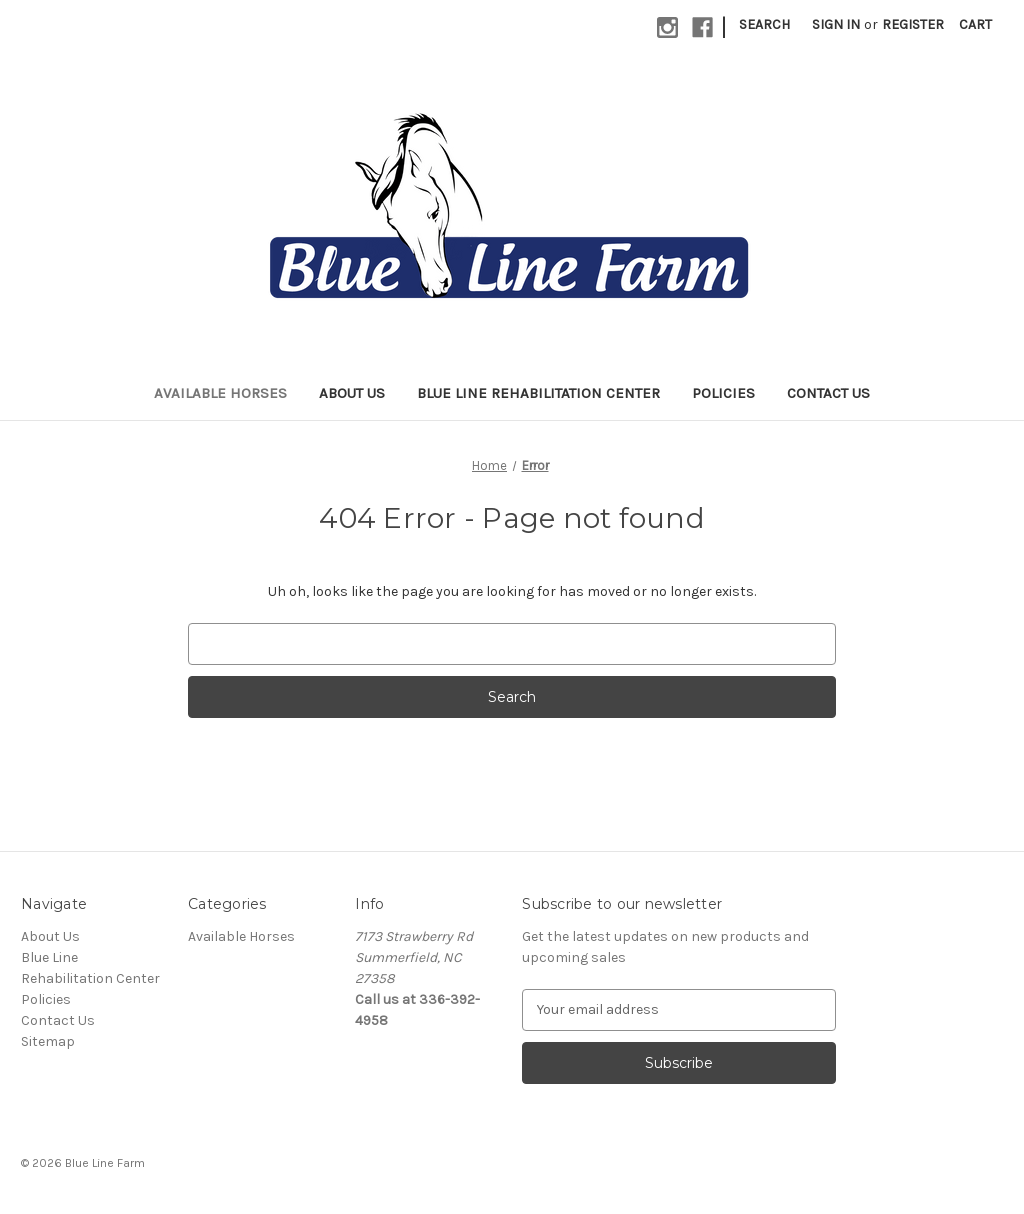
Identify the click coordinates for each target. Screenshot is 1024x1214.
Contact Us (828, 393)
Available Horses (220, 393)
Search (764, 24)
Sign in (836, 24)
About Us (352, 393)
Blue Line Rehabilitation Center (538, 393)
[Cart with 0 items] (975, 24)
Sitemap (48, 1041)
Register (913, 24)
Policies (723, 393)
